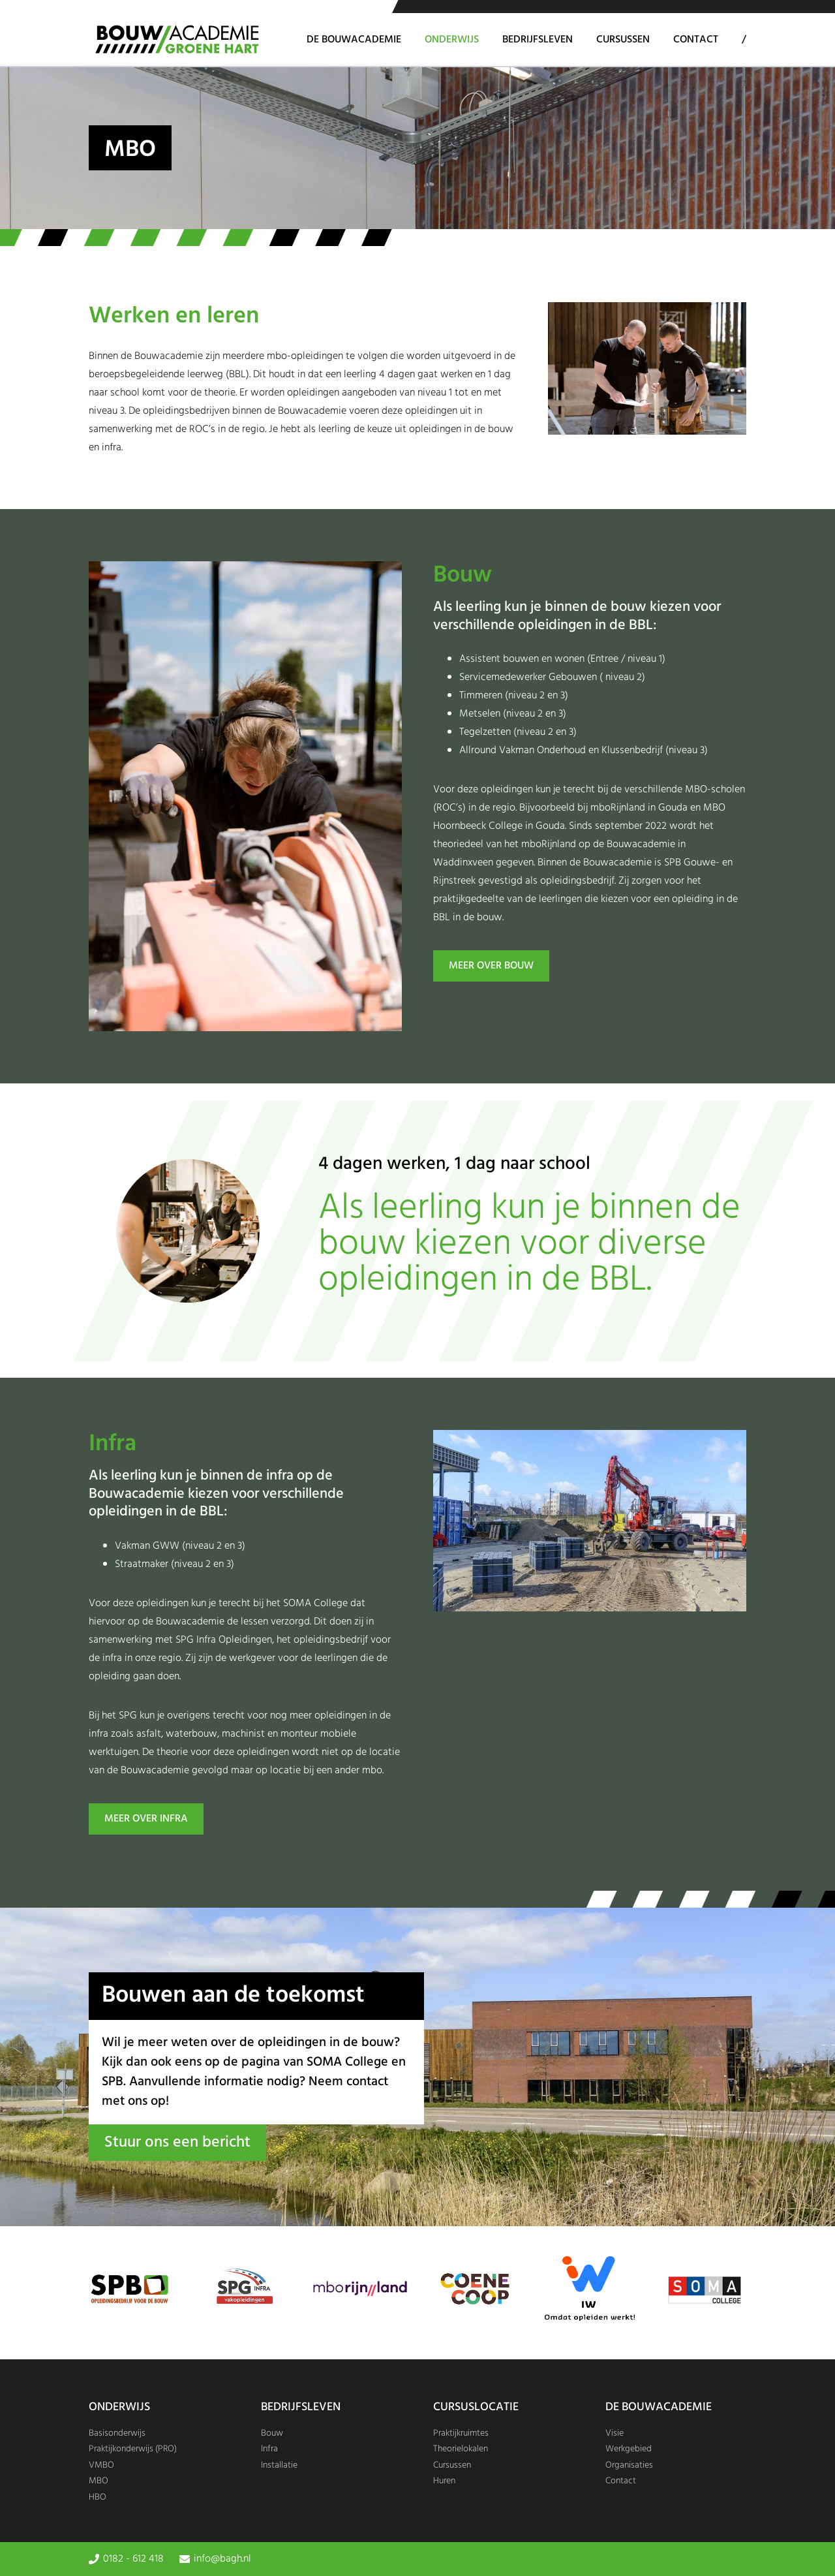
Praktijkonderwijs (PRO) (133, 2449)
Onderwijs (452, 39)
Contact (695, 39)
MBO (98, 2481)
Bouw (272, 2433)
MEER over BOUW (491, 965)
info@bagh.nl (222, 2559)
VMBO (101, 2465)
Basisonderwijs (117, 2433)
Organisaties (629, 2465)
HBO (97, 2497)
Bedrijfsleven (537, 39)
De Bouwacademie (354, 39)
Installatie (279, 2465)
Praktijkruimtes (461, 2433)
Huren (444, 2481)
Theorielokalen (460, 2449)
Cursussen (623, 39)
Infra (269, 2449)
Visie (614, 2433)
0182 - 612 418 (133, 2559)
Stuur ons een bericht (177, 2142)
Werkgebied (628, 2449)
